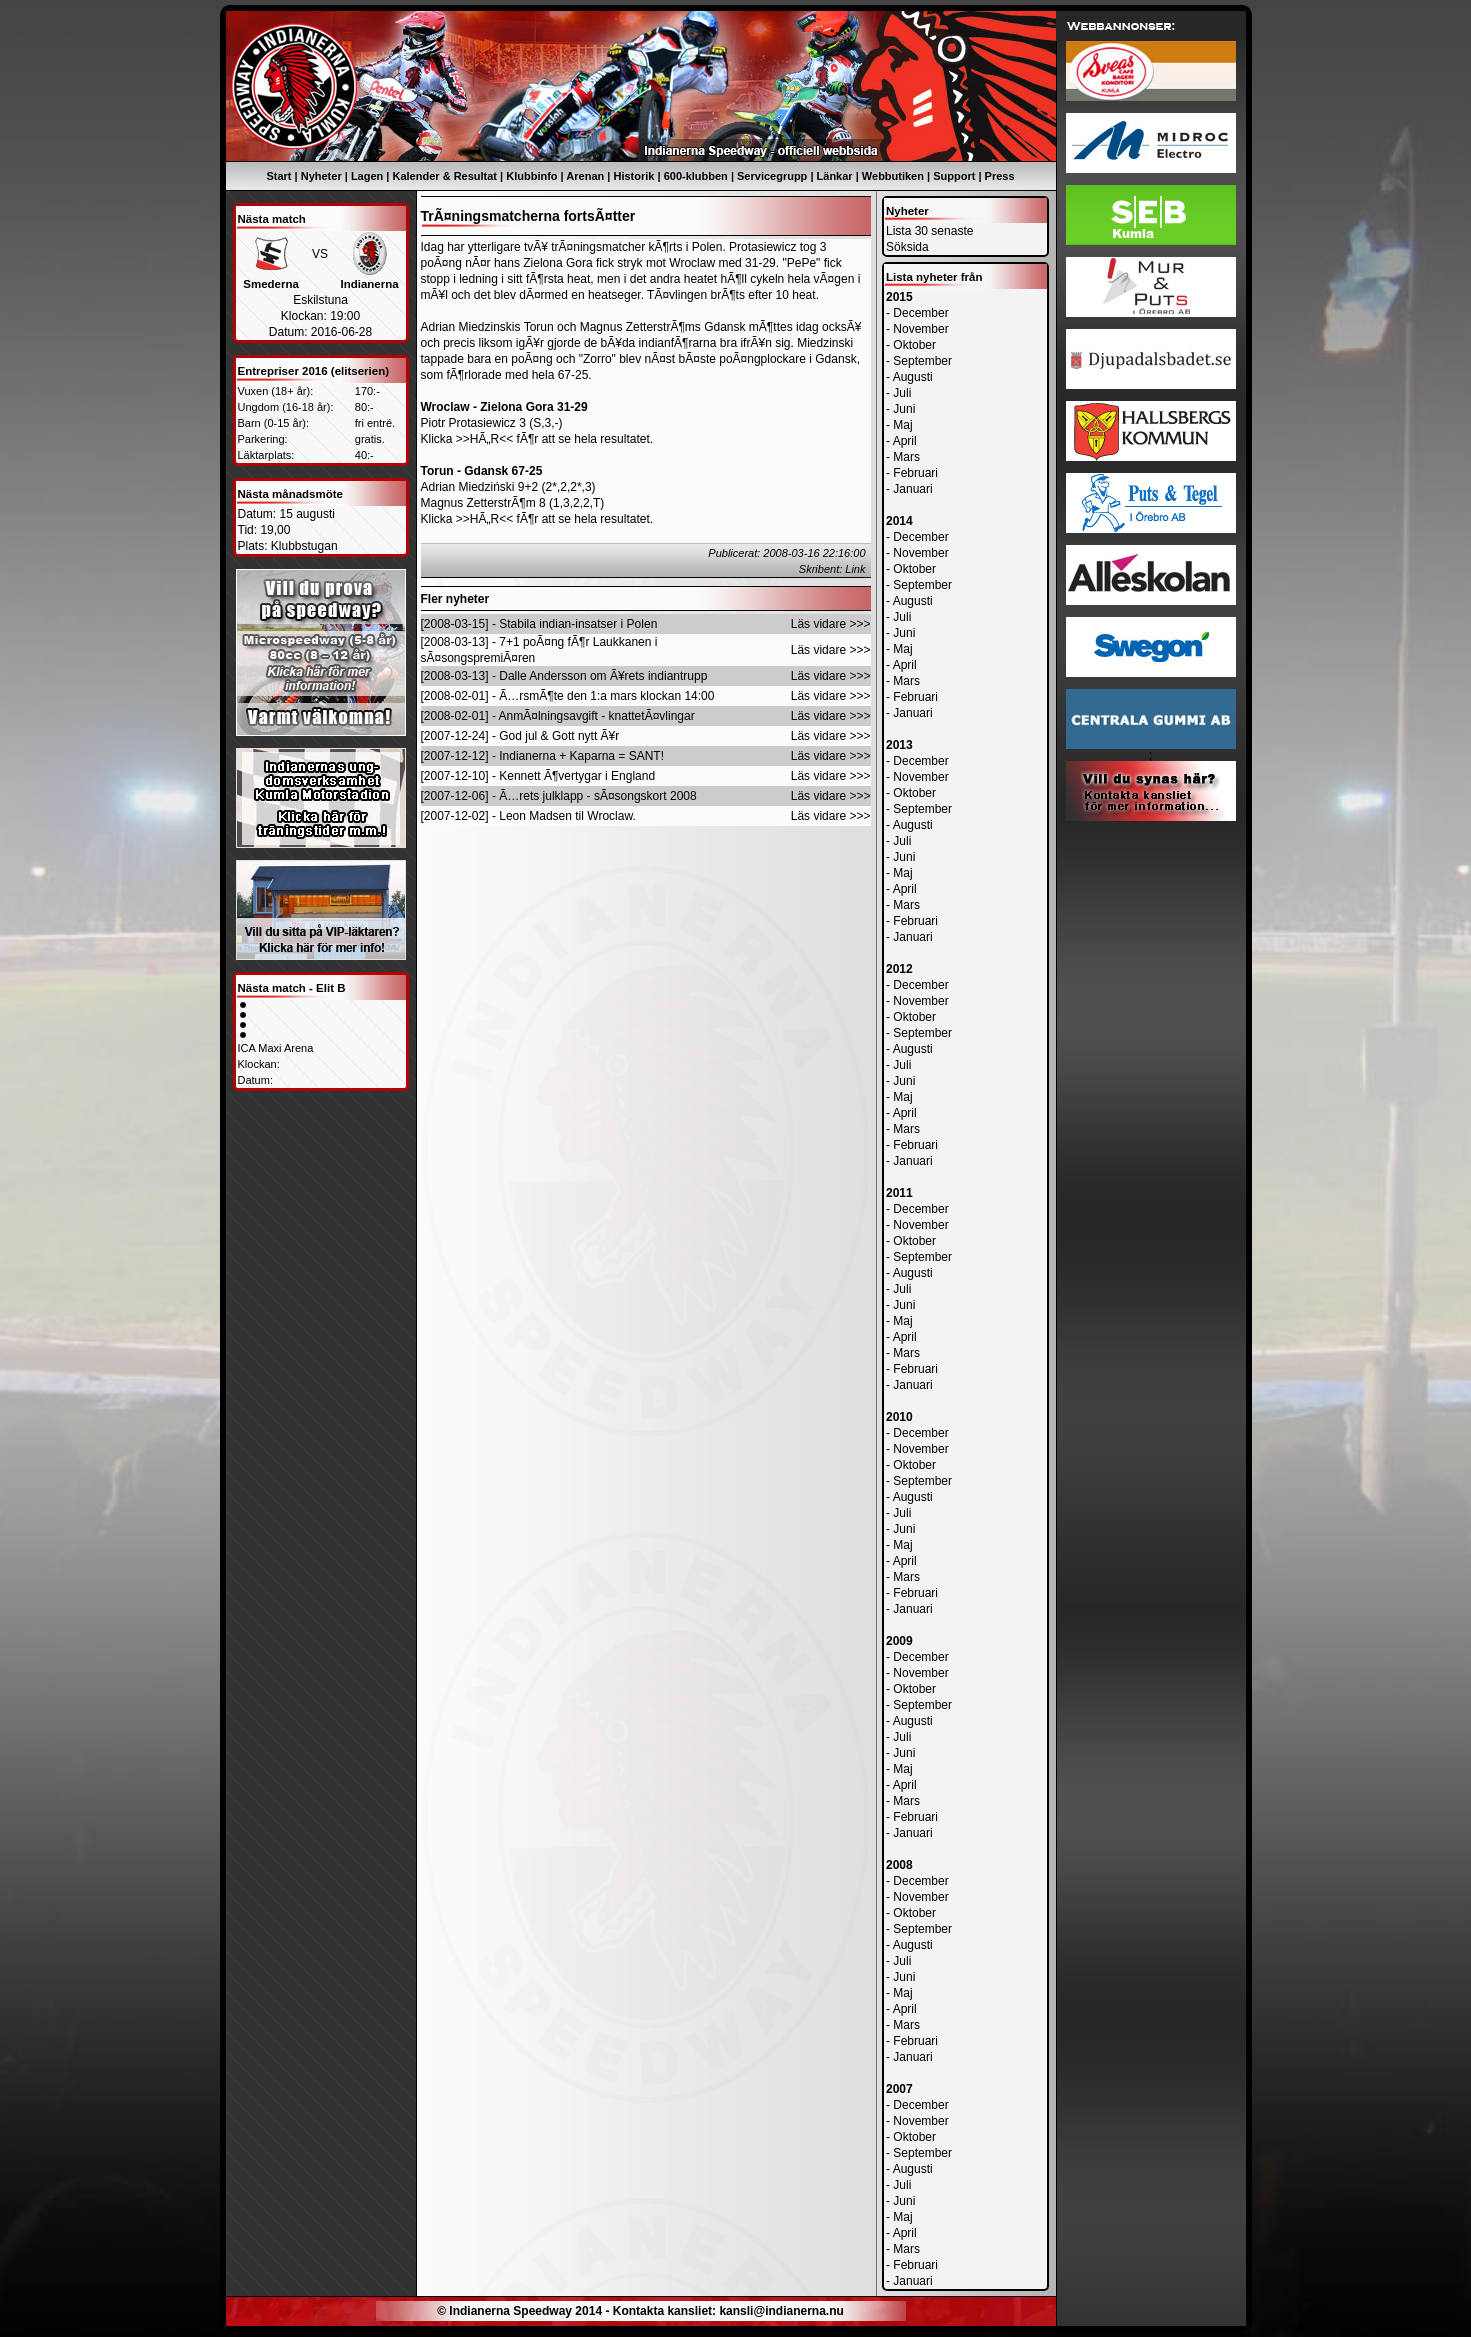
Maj (902, 425)
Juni (904, 409)
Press (1000, 176)
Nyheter (321, 176)
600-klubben (696, 176)
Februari (915, 473)
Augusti (913, 377)
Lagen (367, 176)
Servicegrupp (772, 176)
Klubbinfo (531, 176)
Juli (902, 393)
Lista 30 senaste (929, 231)
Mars (906, 457)
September (922, 361)
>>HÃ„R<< (484, 439)
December (920, 313)
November (920, 329)
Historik (633, 176)
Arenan (585, 176)
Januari (912, 489)
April (905, 441)
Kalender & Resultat (445, 176)
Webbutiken (893, 176)
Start (278, 176)
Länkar (835, 176)
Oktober (914, 345)
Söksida (907, 247)
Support (954, 176)
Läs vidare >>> (831, 624)
